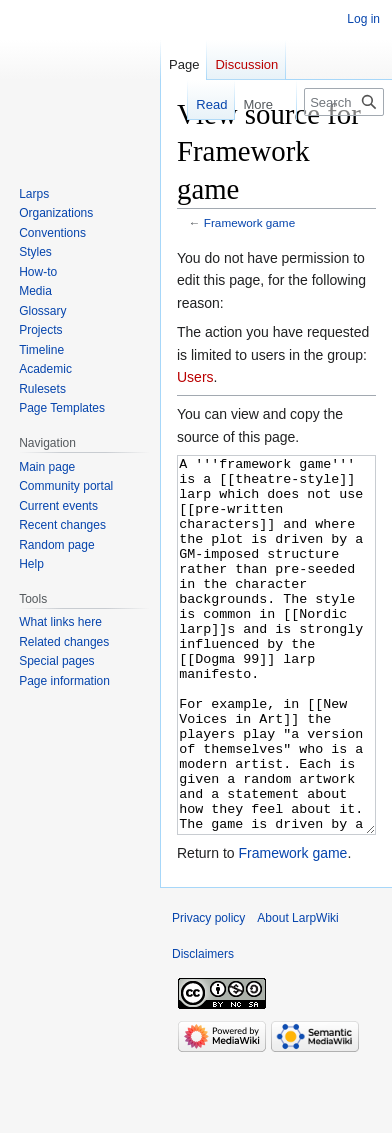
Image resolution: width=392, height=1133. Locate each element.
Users (195, 377)
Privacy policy (208, 993)
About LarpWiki (297, 993)
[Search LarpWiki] (344, 102)
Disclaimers (203, 1029)
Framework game (249, 222)
